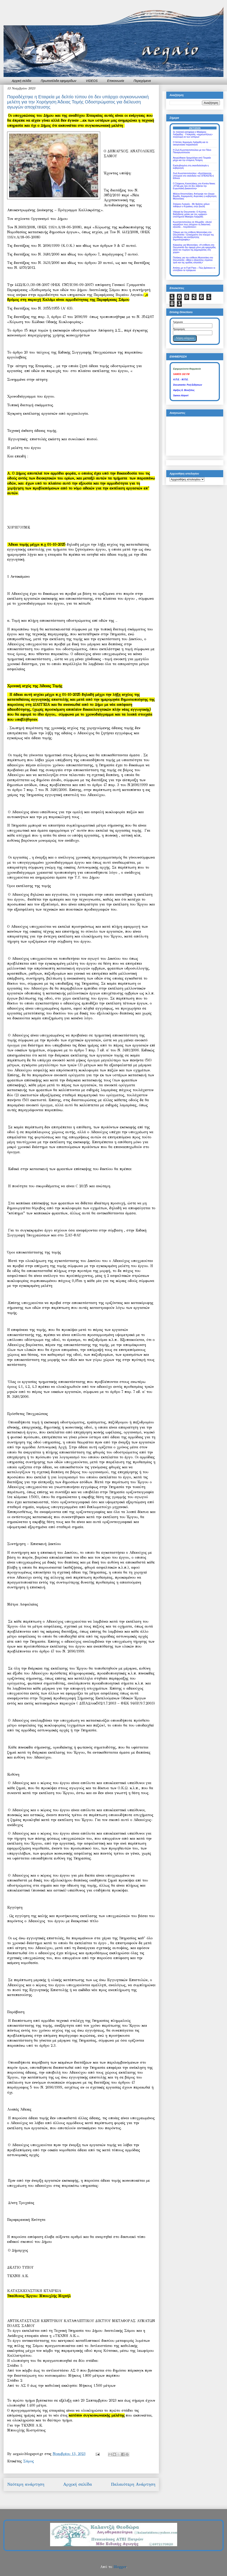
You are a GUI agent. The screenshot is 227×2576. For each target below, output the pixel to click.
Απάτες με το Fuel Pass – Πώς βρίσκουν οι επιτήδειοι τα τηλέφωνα (194, 269)
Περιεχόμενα (142, 81)
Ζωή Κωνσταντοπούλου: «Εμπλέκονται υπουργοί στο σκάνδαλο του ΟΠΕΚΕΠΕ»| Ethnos (193, 175)
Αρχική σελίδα (21, 81)
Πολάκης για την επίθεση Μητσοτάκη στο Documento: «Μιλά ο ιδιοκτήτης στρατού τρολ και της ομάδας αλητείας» (193, 260)
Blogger (120, 2567)
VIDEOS (92, 81)
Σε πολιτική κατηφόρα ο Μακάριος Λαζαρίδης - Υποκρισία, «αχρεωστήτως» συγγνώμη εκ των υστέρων (193, 134)
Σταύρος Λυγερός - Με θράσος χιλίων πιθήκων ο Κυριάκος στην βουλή (191, 205)
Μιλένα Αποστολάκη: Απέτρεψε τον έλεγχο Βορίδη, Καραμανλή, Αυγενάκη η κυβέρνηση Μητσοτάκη (194, 196)
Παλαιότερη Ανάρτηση (133, 2484)
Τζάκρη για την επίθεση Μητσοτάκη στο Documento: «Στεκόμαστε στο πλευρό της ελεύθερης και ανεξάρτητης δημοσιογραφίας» (193, 236)
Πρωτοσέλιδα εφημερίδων (58, 81)
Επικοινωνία (115, 81)
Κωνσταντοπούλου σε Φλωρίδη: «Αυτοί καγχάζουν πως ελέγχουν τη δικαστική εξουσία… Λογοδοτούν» (192, 224)
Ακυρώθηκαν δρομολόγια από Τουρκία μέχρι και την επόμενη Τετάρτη (192, 159)
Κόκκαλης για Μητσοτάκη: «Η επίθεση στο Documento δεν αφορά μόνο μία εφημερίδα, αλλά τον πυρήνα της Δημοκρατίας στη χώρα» (194, 249)
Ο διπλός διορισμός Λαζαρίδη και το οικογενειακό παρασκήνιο (190, 143)
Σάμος (28, 2461)
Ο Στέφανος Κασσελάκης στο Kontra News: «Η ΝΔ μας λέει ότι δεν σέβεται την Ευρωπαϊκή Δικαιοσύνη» (194, 186)
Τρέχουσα (178, 322)
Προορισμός (179, 329)
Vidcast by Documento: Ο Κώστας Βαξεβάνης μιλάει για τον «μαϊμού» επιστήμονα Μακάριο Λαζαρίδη (190, 214)
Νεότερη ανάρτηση (25, 2484)
